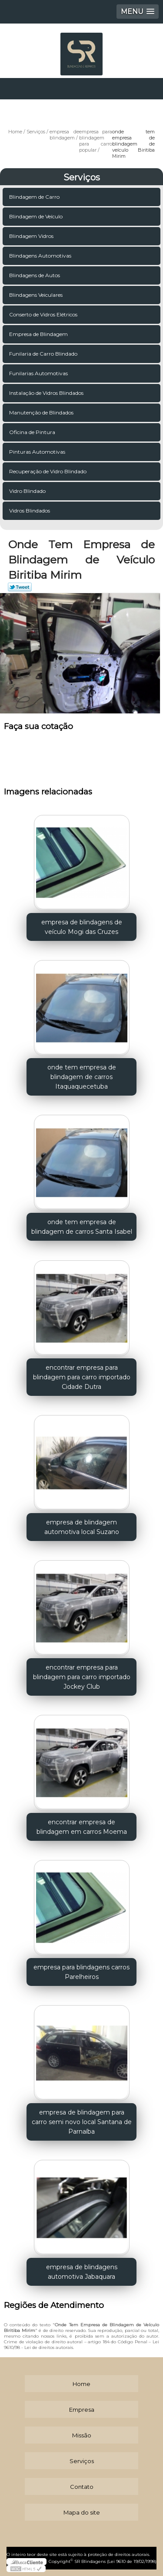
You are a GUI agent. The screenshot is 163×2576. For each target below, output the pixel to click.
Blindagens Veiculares (36, 295)
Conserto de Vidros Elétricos (44, 314)
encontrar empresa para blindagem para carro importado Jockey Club (81, 1676)
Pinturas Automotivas (38, 451)
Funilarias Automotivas (39, 373)
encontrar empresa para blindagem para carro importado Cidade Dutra (81, 1377)
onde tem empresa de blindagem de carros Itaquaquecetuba (81, 1076)
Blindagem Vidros (32, 236)
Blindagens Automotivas (41, 255)
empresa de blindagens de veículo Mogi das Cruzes (81, 927)
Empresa (81, 2409)
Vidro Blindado (28, 491)
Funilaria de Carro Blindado (44, 353)
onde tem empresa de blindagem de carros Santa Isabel (81, 1226)
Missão (81, 2435)
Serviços (81, 177)
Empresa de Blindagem (39, 334)
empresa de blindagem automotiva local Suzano (81, 1527)
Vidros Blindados (30, 510)
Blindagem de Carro (35, 196)
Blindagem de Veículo (36, 216)
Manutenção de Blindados (42, 412)
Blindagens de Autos (35, 275)
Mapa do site (81, 2512)
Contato (81, 2486)
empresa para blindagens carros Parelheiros (81, 1972)
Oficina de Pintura (33, 432)
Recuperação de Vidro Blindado (48, 471)
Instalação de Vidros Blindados (47, 393)
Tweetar (20, 587)
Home (81, 2383)
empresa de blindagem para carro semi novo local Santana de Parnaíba (82, 2121)
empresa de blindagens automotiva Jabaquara (81, 2272)
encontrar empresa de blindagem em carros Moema (82, 1827)
